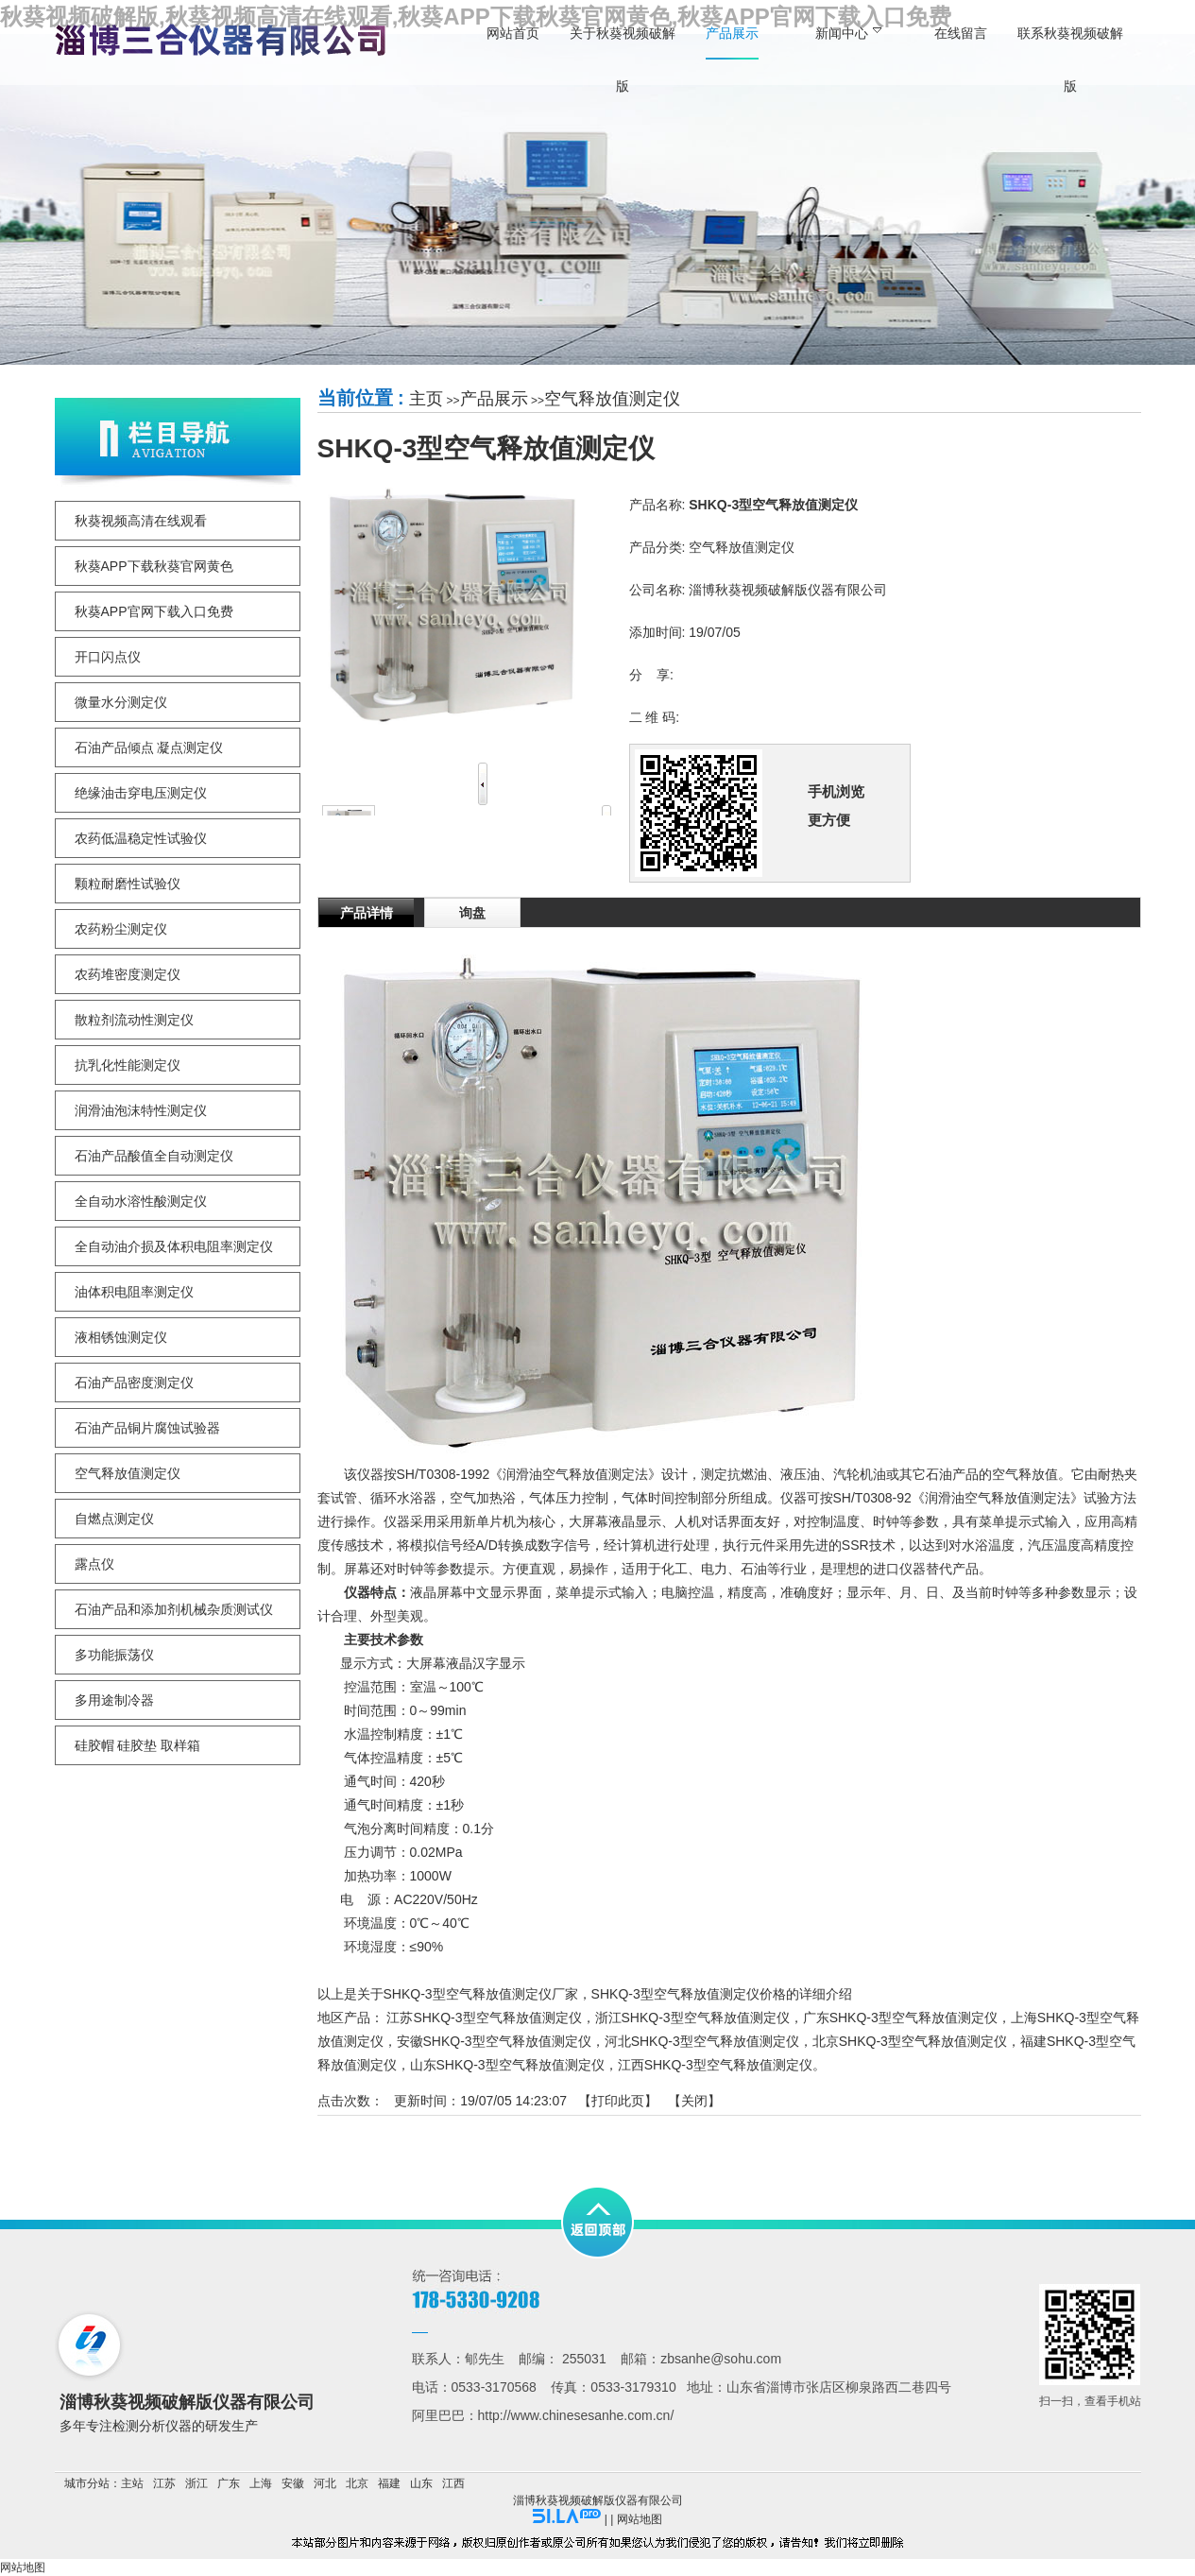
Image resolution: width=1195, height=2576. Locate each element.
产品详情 (366, 912)
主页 (426, 398)
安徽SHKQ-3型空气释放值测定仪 (494, 2041)
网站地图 (639, 2519)
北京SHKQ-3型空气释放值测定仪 (909, 2041)
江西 (453, 2483)
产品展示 (494, 398)
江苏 (164, 2483)
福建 (389, 2483)
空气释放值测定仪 (612, 398)
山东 (421, 2483)
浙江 (196, 2483)
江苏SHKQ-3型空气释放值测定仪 (483, 2017)
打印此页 (617, 2100)
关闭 (694, 2100)
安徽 (293, 2483)
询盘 (472, 912)
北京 (357, 2483)
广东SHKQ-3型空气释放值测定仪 (900, 2017)
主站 (132, 2483)
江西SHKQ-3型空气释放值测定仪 (715, 2064)
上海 (260, 2483)
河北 (325, 2483)
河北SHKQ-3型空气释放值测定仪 (702, 2041)
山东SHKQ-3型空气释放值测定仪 (507, 2064)
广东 (228, 2483)
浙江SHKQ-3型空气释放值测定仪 (692, 2017)
